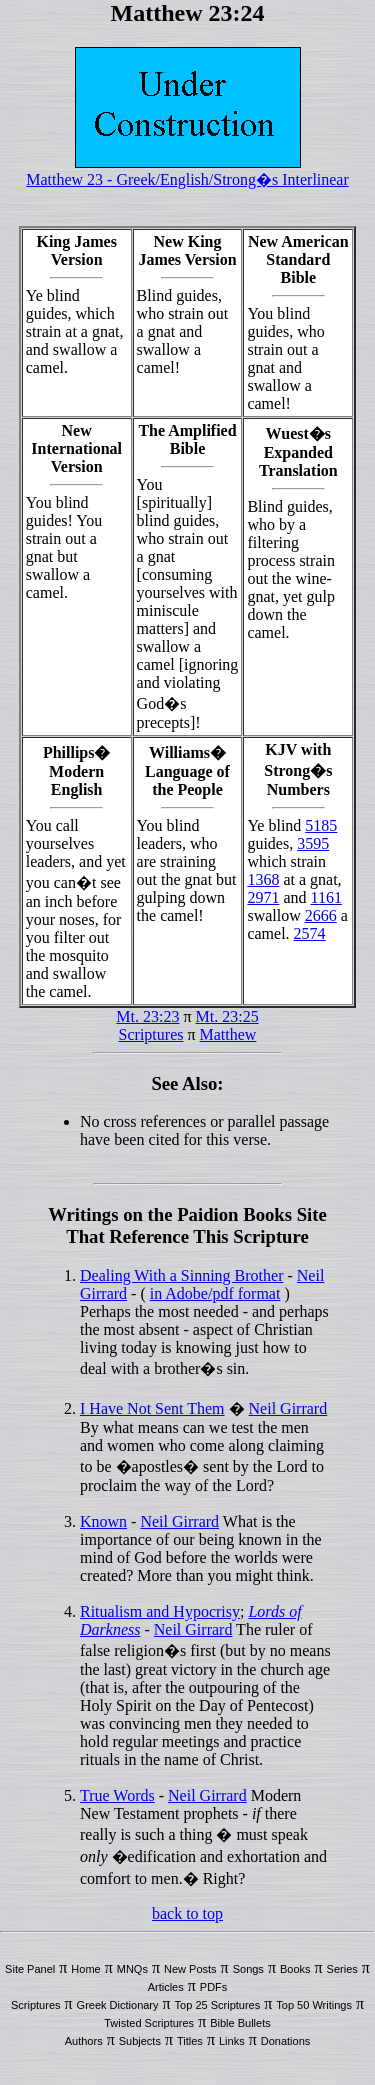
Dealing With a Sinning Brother (181, 1275)
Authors (84, 2041)
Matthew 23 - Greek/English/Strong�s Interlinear (187, 179)
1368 (263, 879)
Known (103, 1521)
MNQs (132, 1969)
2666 (321, 915)
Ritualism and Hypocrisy (160, 1611)
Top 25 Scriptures (218, 2005)
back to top (187, 1913)
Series (342, 1969)
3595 (313, 843)
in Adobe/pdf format (215, 1293)
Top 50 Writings (314, 2005)
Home (85, 1969)
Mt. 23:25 (227, 1016)
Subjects (140, 2041)
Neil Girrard (288, 1408)
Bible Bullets (240, 2023)
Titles (190, 2041)
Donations (286, 2041)
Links (232, 2041)
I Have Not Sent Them (152, 1408)
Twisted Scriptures (149, 2023)
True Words (117, 1795)
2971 (263, 897)
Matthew (228, 1034)
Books (295, 1969)
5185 (321, 825)
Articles (166, 1987)
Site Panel (30, 1969)
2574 (310, 933)
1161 (326, 897)
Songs (248, 1969)
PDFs (214, 1987)
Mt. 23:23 (147, 1016)
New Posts (190, 1969)
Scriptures (151, 1034)
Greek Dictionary (118, 2005)
